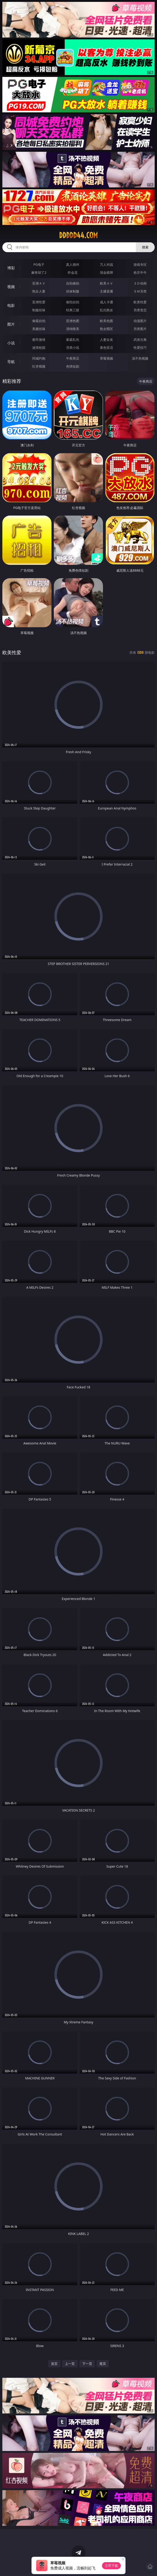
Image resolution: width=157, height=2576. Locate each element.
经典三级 (72, 310)
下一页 (87, 2363)
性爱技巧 (140, 347)
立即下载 (111, 2565)
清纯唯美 (72, 329)
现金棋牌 (106, 272)
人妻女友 (106, 339)
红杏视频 (38, 366)
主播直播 (106, 291)
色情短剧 (72, 366)
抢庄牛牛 (140, 272)
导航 (11, 361)
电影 (11, 305)
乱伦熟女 (106, 310)
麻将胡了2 (38, 272)
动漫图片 (140, 321)
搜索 (145, 247)
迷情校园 (38, 347)
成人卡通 (106, 302)
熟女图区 (106, 329)
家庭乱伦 (72, 339)
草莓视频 (106, 358)
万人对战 (106, 264)
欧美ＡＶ (106, 283)
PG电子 (38, 264)
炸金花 (73, 272)
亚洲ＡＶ (38, 283)
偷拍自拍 (72, 302)
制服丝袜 (38, 310)
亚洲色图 (72, 321)
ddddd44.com (78, 235)
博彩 (11, 267)
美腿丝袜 (38, 329)
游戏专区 (140, 264)
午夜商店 (72, 358)
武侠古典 (140, 339)
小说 (11, 343)
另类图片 (140, 329)
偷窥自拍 (38, 321)
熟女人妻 (38, 291)
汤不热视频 (140, 358)
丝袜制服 (72, 291)
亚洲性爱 (38, 302)
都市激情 (38, 339)
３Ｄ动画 (140, 283)
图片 (11, 324)
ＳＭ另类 (140, 291)
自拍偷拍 (72, 283)
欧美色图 (106, 321)
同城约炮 (38, 358)
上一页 (70, 2363)
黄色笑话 (106, 347)
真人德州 (72, 264)
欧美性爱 (140, 302)
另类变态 (140, 310)
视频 (11, 286)
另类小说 (72, 347)
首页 (54, 2363)
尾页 (102, 2363)
